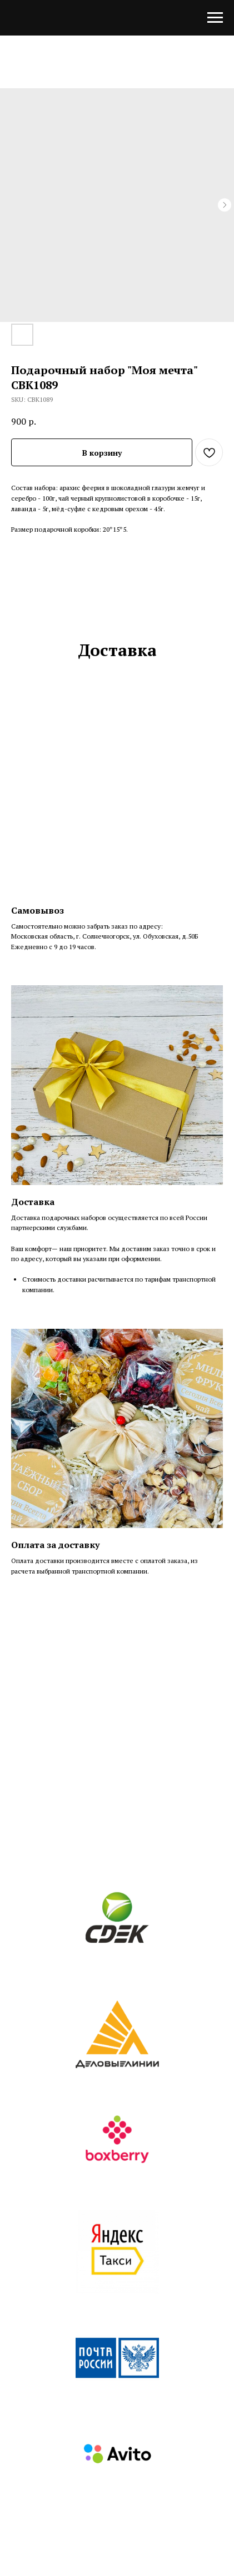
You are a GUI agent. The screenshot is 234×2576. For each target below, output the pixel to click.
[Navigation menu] (215, 17)
